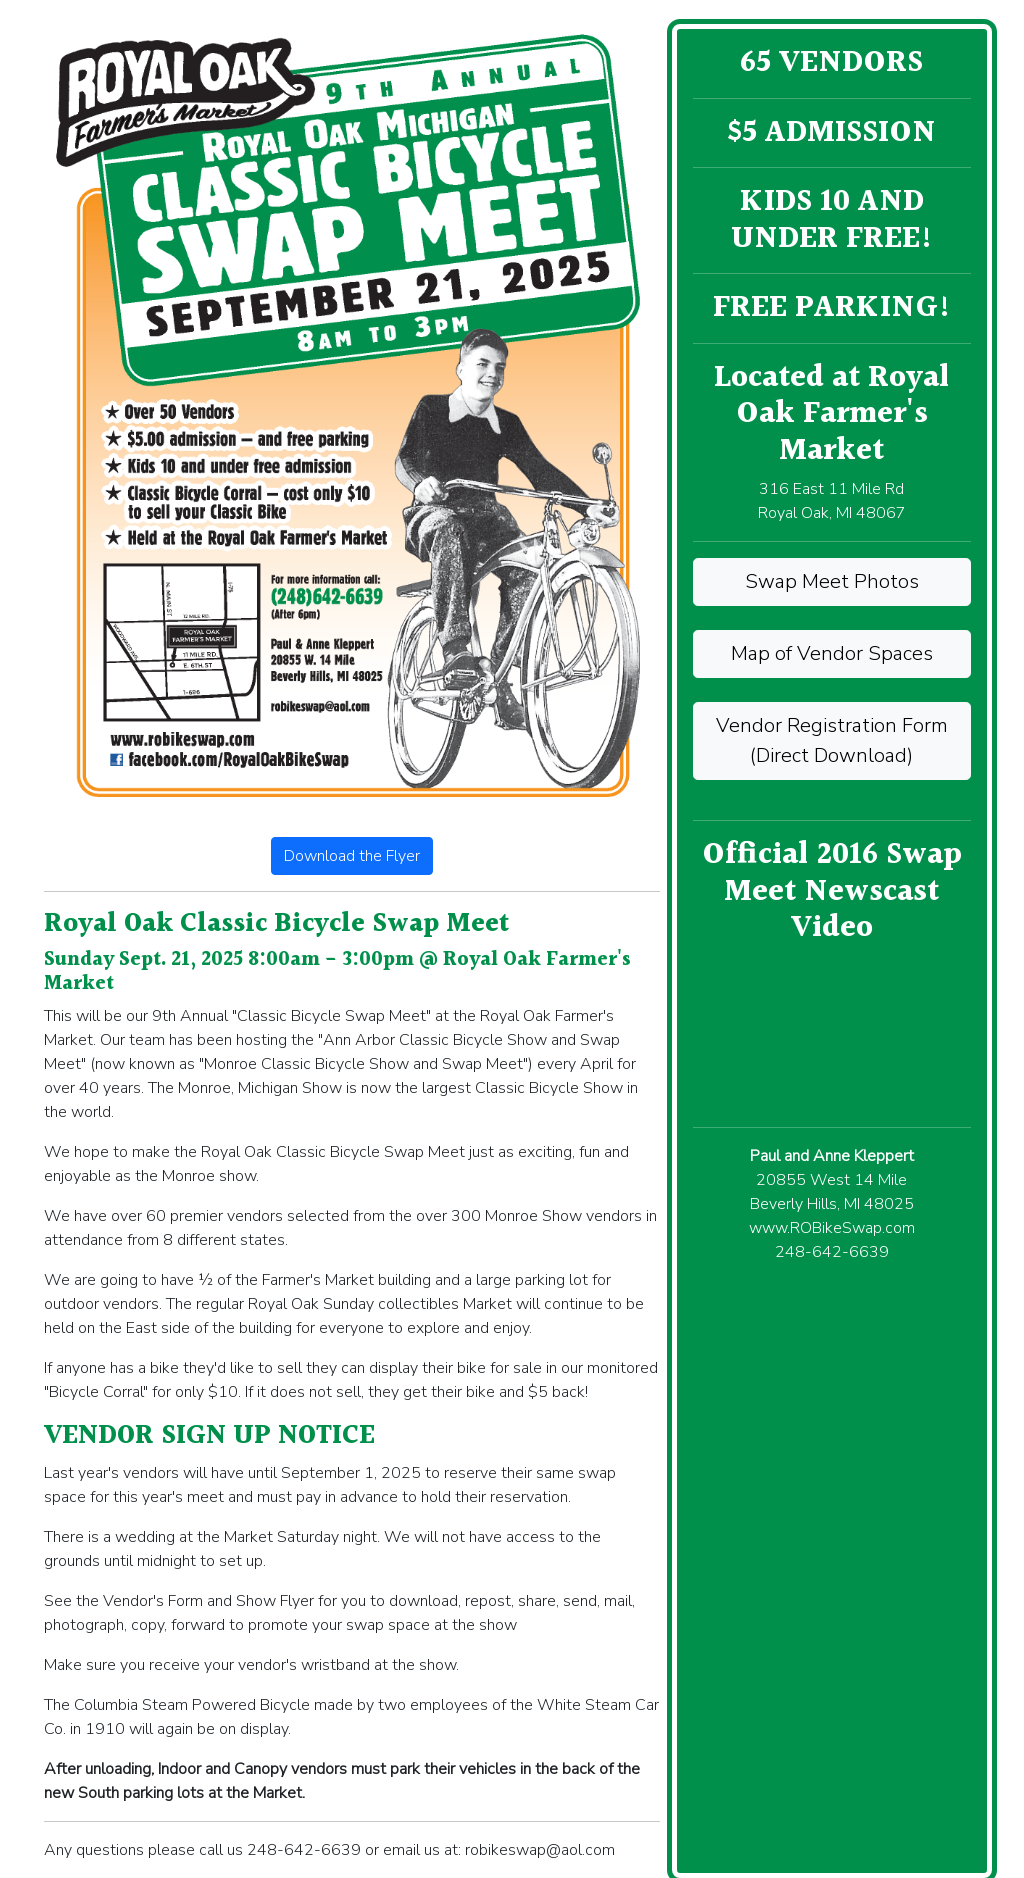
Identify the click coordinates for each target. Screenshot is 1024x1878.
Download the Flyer (352, 856)
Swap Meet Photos (832, 581)
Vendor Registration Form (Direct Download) (832, 740)
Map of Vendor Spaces (832, 653)
